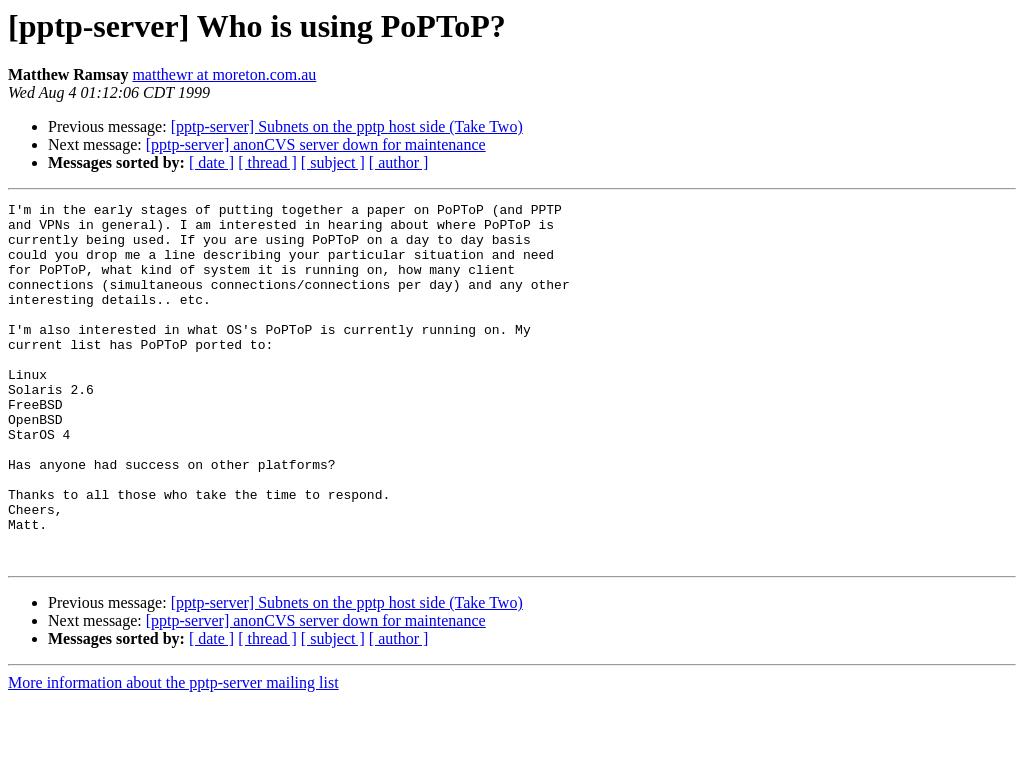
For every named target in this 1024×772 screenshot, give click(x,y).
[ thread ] (267, 162)
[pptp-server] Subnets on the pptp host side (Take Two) (347, 126)
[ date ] (211, 162)
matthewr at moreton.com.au (224, 74)
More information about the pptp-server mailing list (173, 754)
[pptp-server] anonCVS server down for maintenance (316, 144)
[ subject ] (333, 162)
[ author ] (399, 162)
